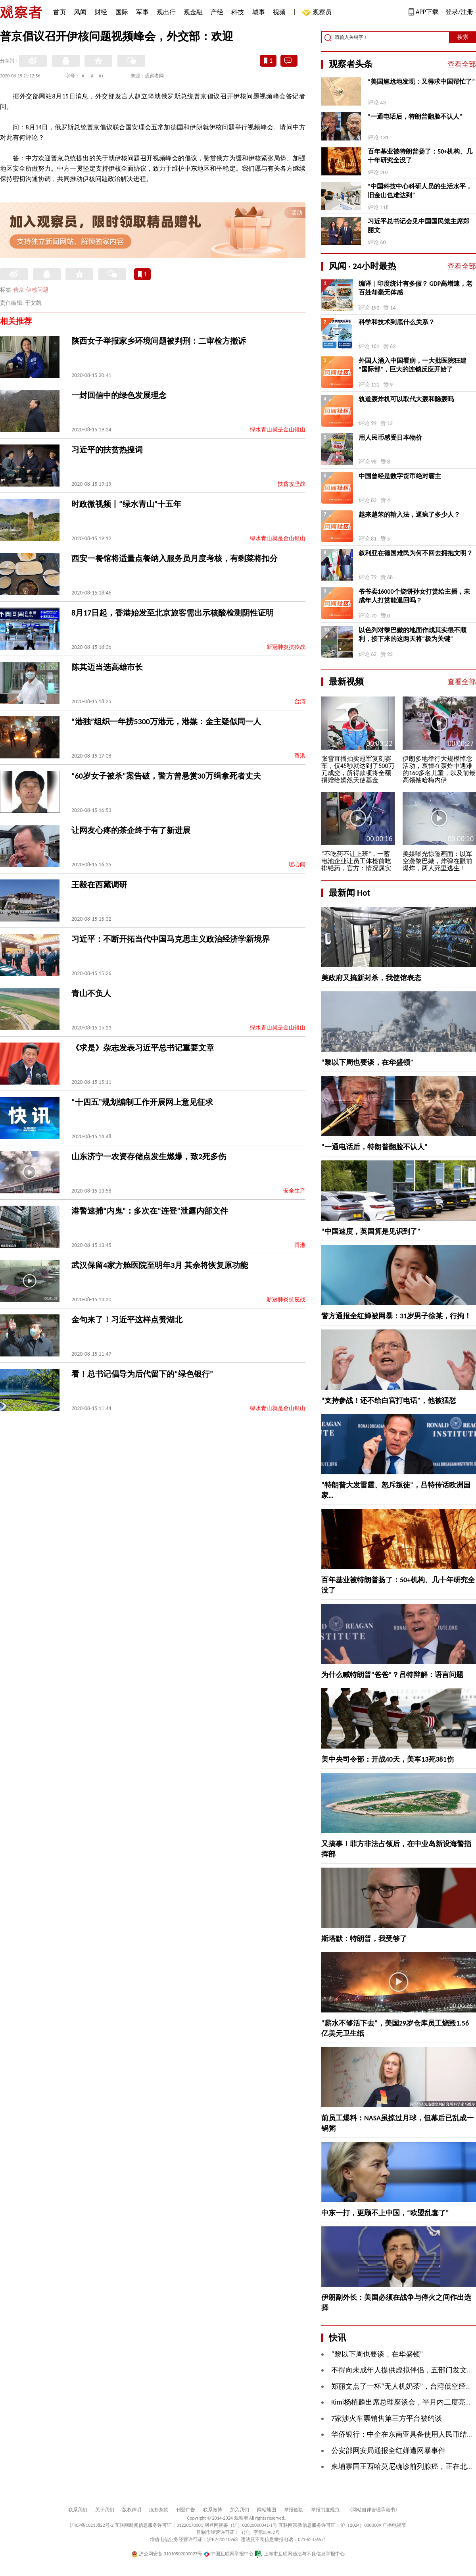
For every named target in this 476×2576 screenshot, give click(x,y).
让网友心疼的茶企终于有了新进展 (130, 830)
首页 (59, 12)
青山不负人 (91, 993)
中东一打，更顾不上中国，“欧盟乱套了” (385, 2213)
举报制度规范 (325, 2510)
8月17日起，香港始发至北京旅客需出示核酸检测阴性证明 (172, 613)
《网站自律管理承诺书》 (373, 2510)
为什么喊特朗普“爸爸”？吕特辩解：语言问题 (392, 1674)
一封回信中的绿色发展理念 (119, 395)
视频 (279, 12)
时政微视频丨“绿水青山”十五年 (126, 504)
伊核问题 (37, 290)
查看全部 (461, 64)
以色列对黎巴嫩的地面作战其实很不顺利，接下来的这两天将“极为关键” (412, 634)
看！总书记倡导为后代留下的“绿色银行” (142, 1374)
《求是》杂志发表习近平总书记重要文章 (142, 1047)
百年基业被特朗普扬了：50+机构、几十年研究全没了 (420, 156)
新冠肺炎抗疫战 (286, 647)
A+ (101, 76)
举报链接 (293, 2510)
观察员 (318, 12)
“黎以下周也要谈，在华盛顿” (367, 1062)
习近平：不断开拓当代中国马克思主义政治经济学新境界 (170, 939)
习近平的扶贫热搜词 (107, 449)
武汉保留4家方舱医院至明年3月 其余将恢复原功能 (159, 1265)
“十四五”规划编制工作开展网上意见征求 (142, 1102)
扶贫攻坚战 (291, 484)
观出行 (166, 12)
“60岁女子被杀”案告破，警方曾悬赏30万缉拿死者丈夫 (166, 776)
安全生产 (294, 1190)
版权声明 (131, 2510)
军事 (142, 12)
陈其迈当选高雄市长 (107, 667)
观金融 (193, 12)
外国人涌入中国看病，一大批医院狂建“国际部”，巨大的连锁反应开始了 (412, 365)
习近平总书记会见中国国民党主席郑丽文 (418, 225)
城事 (258, 12)
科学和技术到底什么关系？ (397, 322)
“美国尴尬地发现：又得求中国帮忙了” (421, 81)
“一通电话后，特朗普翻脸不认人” (415, 116)
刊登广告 (185, 2510)
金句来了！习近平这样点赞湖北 (126, 1319)
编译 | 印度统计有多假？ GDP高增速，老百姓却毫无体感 (415, 288)
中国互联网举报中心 (228, 2554)
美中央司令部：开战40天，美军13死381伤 (387, 1759)
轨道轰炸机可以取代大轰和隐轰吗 (406, 399)
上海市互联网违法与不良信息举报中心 (300, 2554)
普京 (18, 290)
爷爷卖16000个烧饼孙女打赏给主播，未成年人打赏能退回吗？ (414, 596)
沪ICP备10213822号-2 (91, 2525)
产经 (217, 12)
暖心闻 (297, 864)
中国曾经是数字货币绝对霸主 (400, 476)
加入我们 (239, 2510)
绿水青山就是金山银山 (277, 429)
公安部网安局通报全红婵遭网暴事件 (388, 2450)
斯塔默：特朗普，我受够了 (364, 1938)
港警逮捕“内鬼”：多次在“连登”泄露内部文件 (149, 1211)
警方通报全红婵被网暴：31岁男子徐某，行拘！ (396, 1316)
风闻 (80, 12)
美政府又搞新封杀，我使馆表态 (371, 977)
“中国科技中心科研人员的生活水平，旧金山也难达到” (420, 191)
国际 (121, 12)
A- (84, 76)
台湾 (299, 701)
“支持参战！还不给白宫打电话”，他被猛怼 (388, 1400)
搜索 (462, 37)
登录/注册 (459, 11)
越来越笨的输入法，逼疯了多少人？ (409, 514)
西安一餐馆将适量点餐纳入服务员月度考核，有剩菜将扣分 (174, 558)
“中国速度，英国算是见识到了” (370, 1231)
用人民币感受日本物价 (390, 437)
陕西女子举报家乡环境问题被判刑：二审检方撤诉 (158, 341)
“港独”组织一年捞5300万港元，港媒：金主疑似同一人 (166, 721)
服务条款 (158, 2510)
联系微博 (212, 2510)
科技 (237, 12)
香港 (299, 755)
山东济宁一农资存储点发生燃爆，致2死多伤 (148, 1156)
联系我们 (77, 2510)
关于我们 (104, 2510)
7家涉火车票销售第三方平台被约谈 (386, 2418)
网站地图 (266, 2510)
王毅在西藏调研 (99, 884)
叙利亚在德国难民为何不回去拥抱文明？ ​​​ (416, 553)
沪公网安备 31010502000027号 (166, 2554)
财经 (100, 12)
